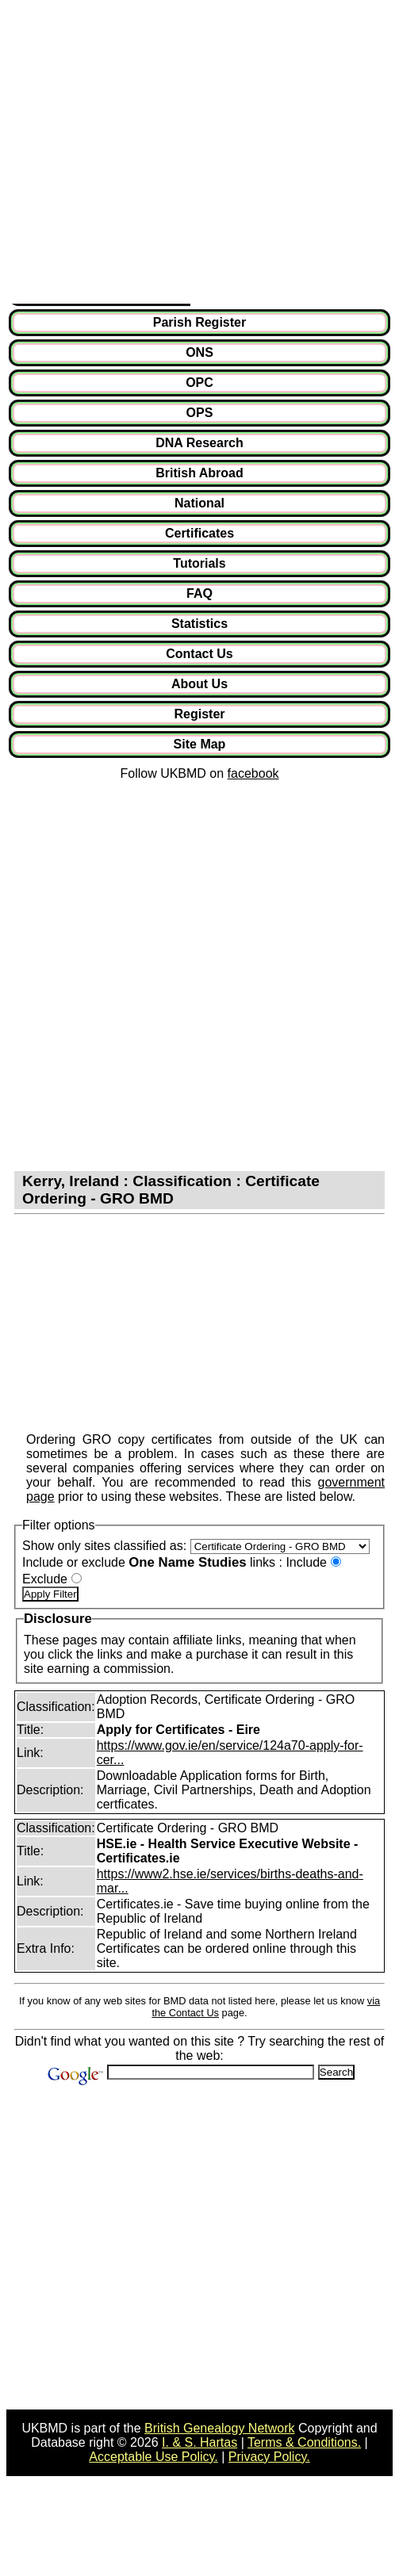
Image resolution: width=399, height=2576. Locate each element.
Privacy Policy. (269, 2456)
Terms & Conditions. (304, 2442)
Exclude (44, 1579)
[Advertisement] (148, 155)
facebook (253, 773)
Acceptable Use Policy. (153, 2456)
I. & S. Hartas (199, 2442)
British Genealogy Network (219, 2428)
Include (306, 1562)
